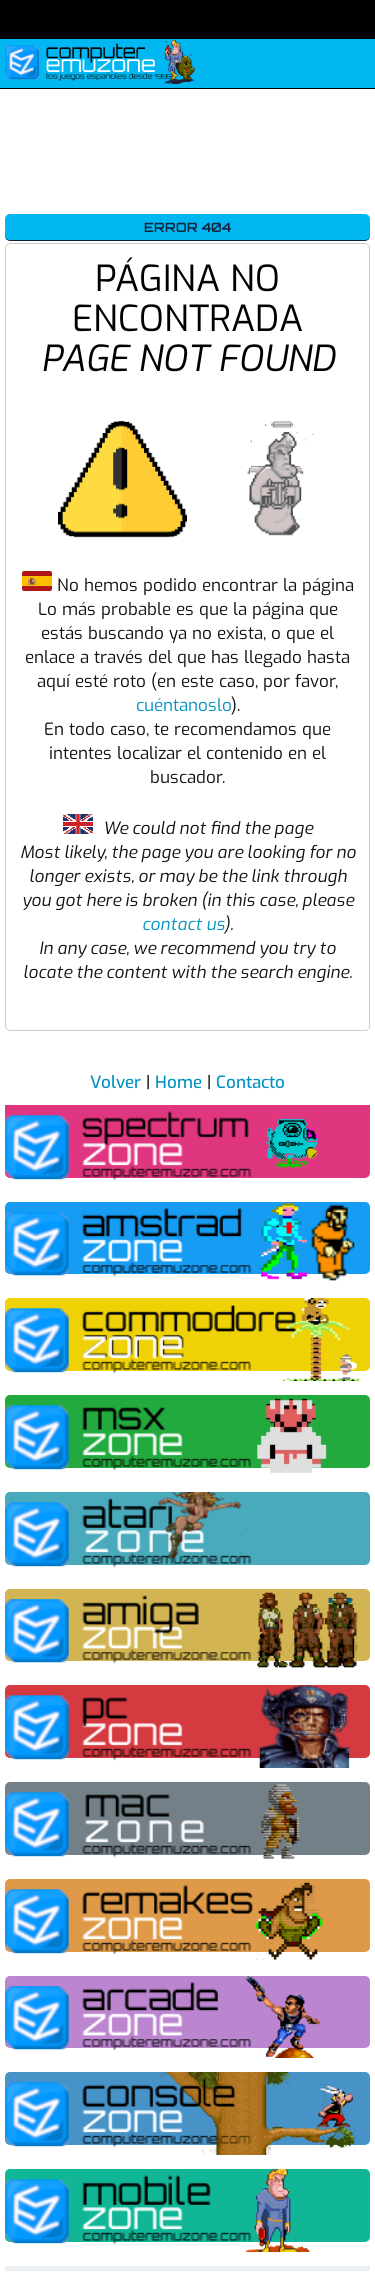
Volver (115, 1082)
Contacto (250, 1082)
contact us (183, 924)
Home (178, 1082)
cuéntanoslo (183, 705)
